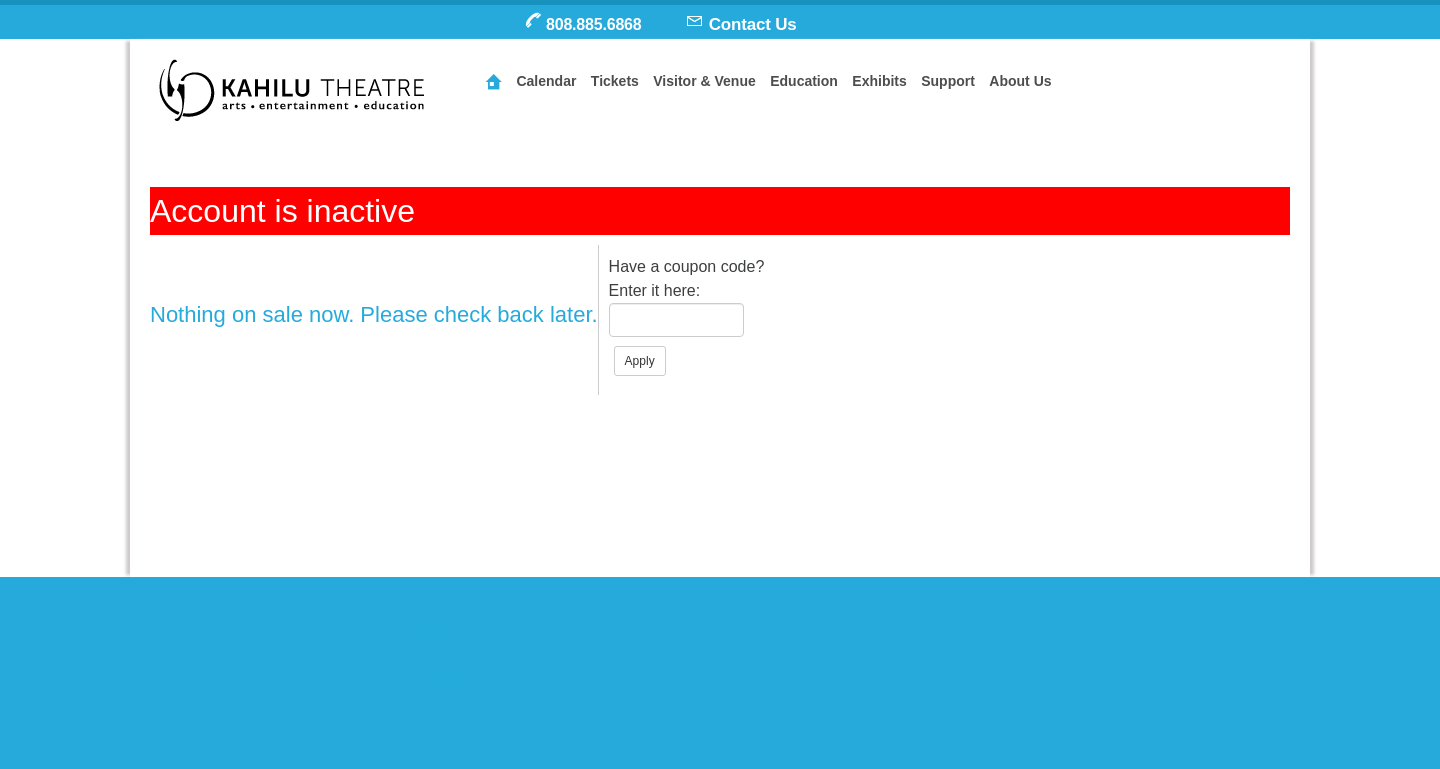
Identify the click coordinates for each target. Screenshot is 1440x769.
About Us (1020, 81)
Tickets (615, 81)
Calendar (546, 81)
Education (804, 81)
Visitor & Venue (704, 81)
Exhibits (879, 81)
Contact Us (753, 24)
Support (948, 81)
